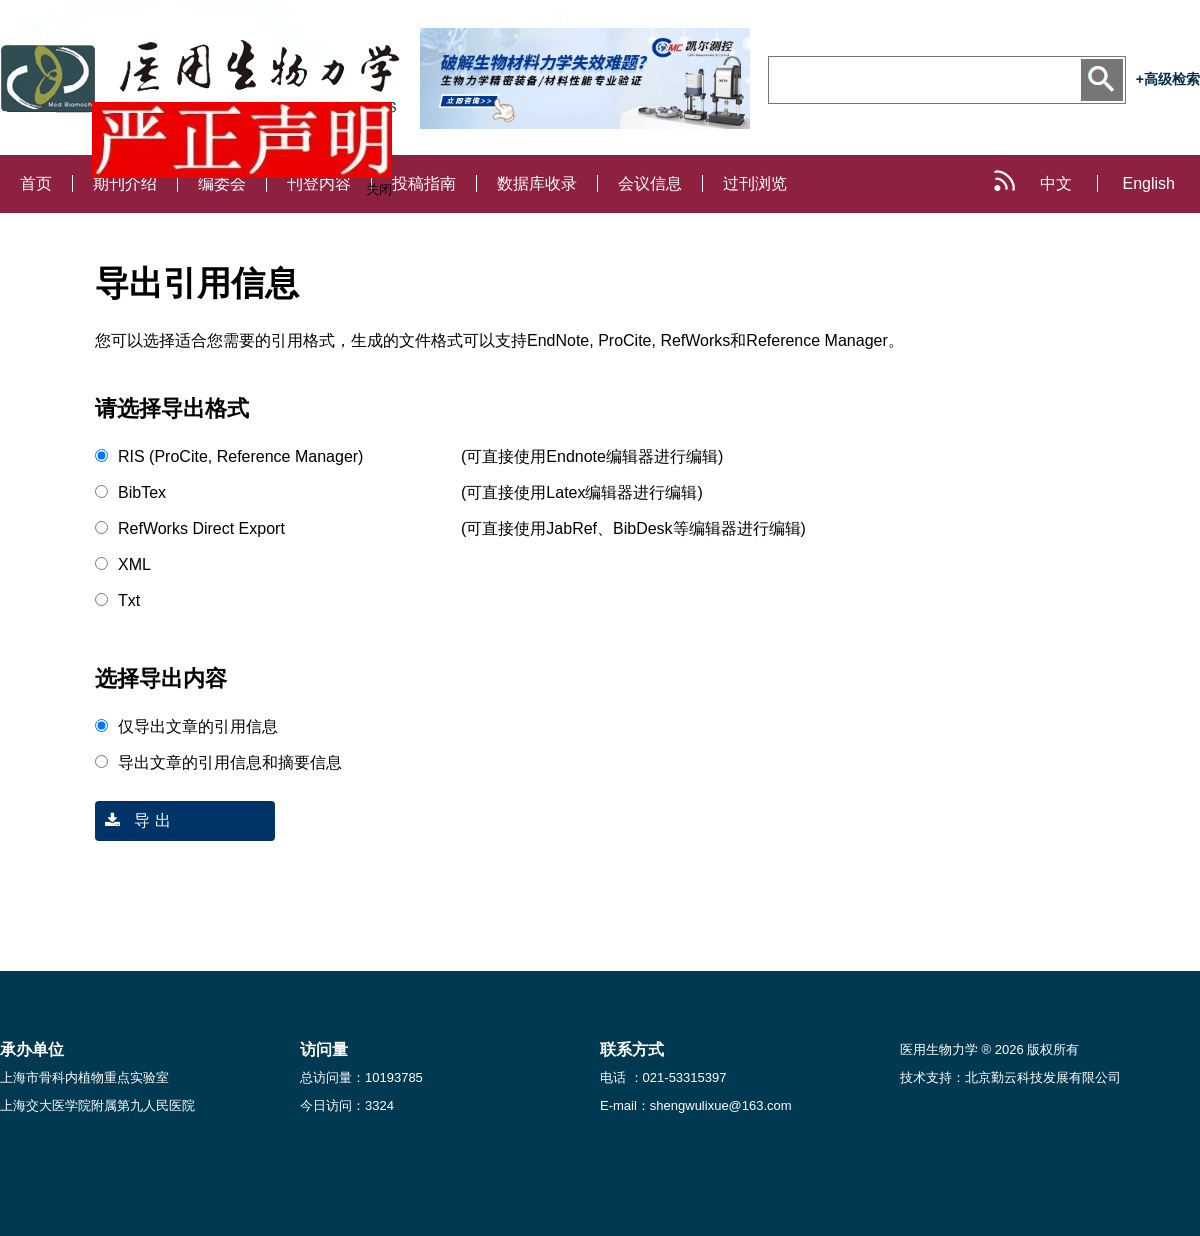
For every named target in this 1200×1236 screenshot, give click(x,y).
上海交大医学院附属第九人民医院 (97, 1105)
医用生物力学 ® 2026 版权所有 (989, 1049)
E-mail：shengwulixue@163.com (696, 1105)
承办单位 (32, 1049)
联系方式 (632, 1049)
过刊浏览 (755, 183)
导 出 (133, 820)
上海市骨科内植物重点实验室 (84, 1077)
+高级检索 (1168, 79)
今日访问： (347, 1105)
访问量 (324, 1049)
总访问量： (361, 1077)
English (1149, 183)
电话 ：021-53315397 (663, 1077)
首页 (36, 183)
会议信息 (650, 183)
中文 (1056, 183)
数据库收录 (537, 183)
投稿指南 (424, 183)
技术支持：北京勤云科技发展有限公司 (1010, 1077)
